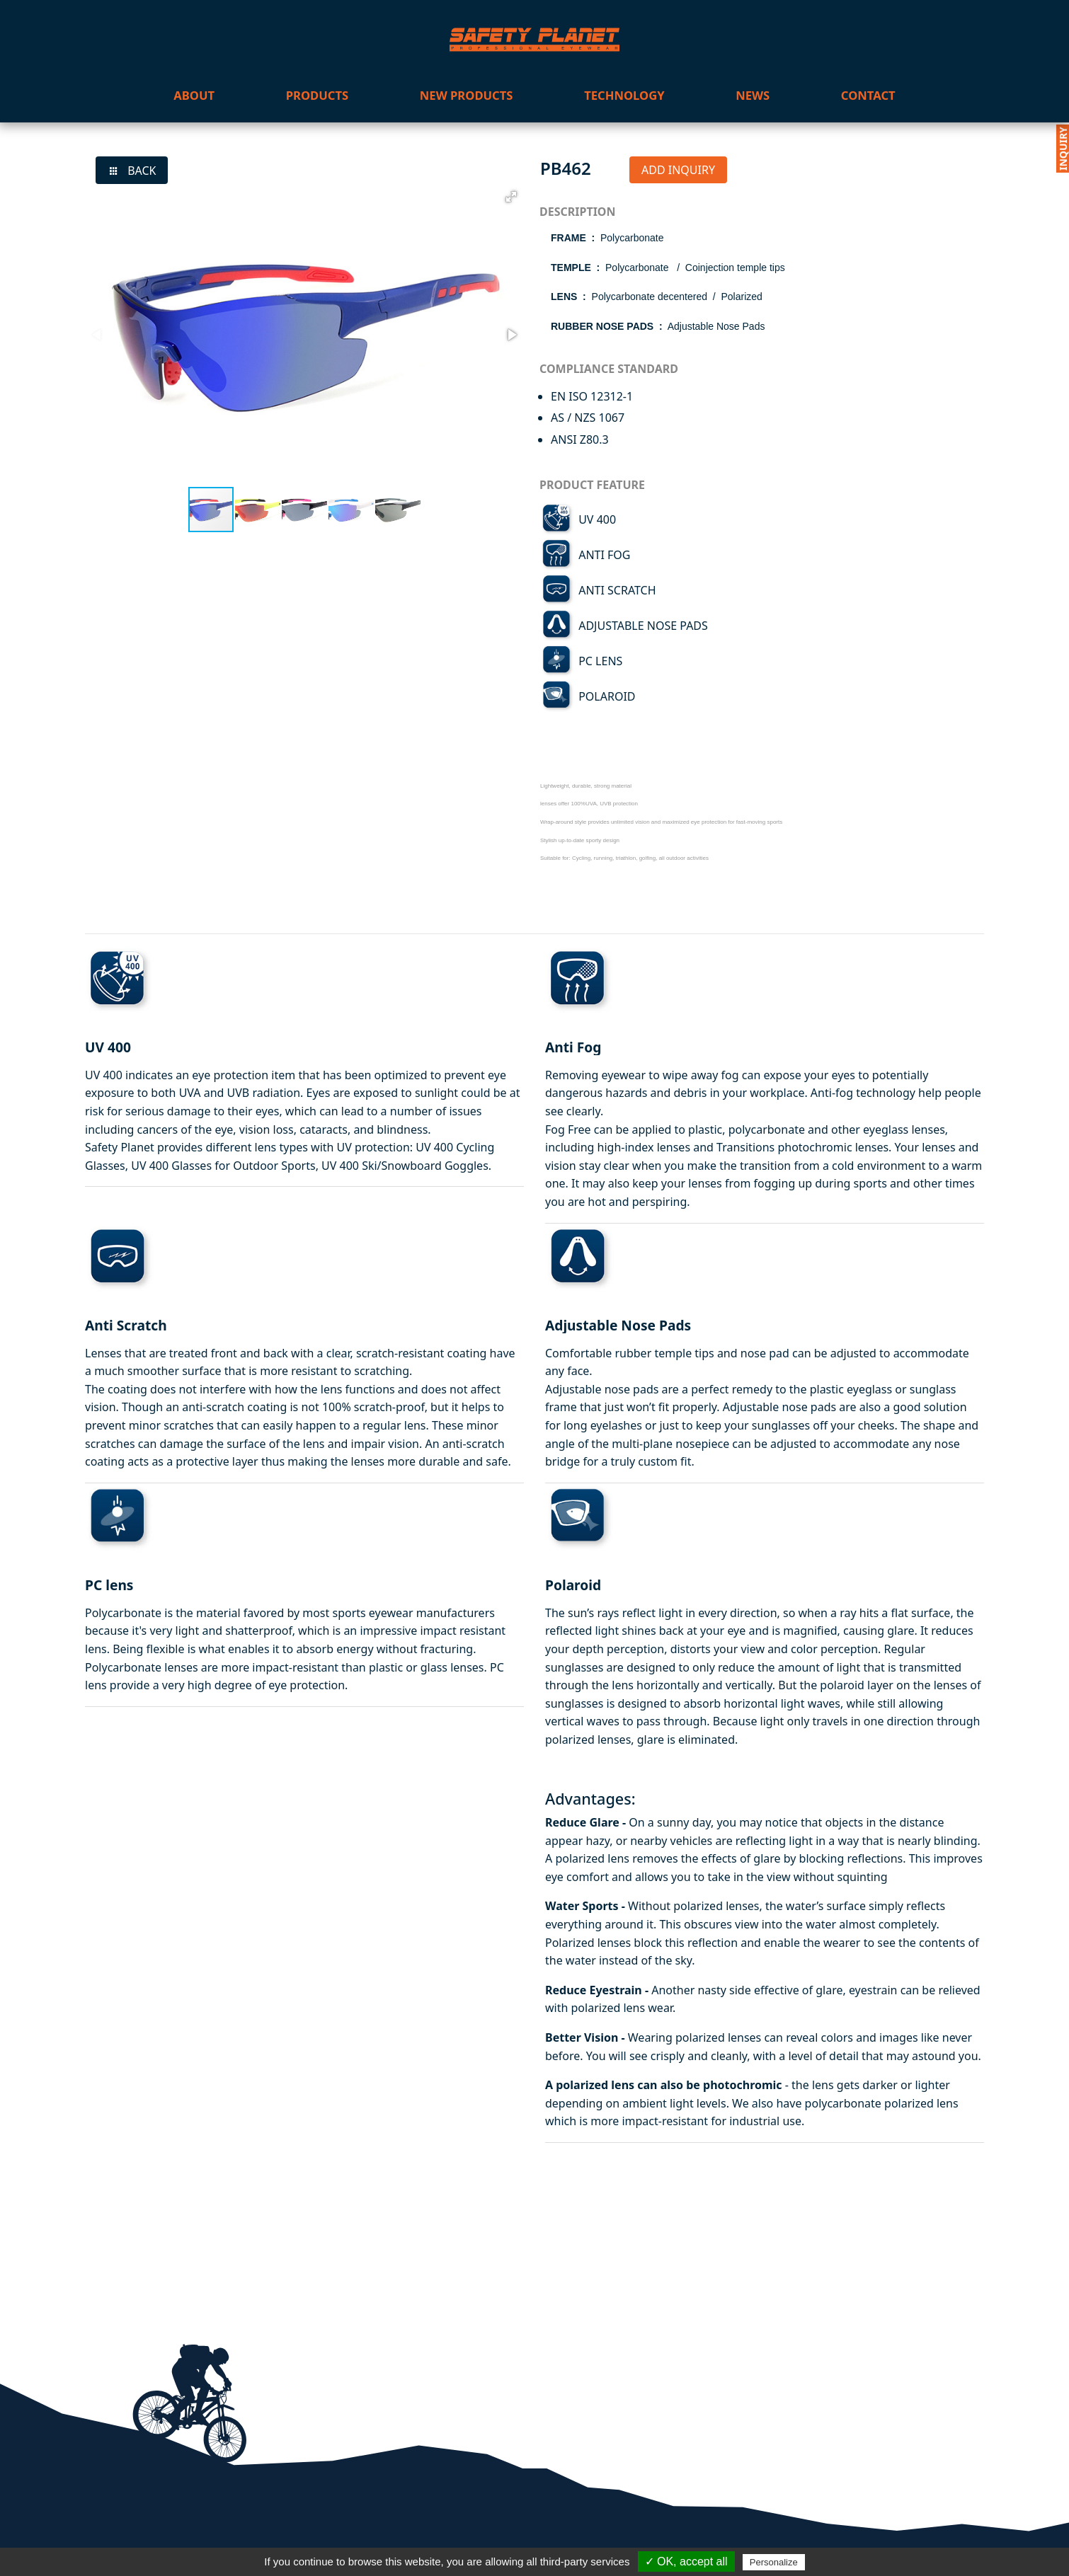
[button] (511, 196)
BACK (132, 170)
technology (624, 95)
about (194, 95)
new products (466, 95)
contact (868, 95)
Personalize (774, 2562)
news (753, 95)
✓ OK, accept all (686, 2561)
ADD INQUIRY (678, 170)
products (317, 95)
